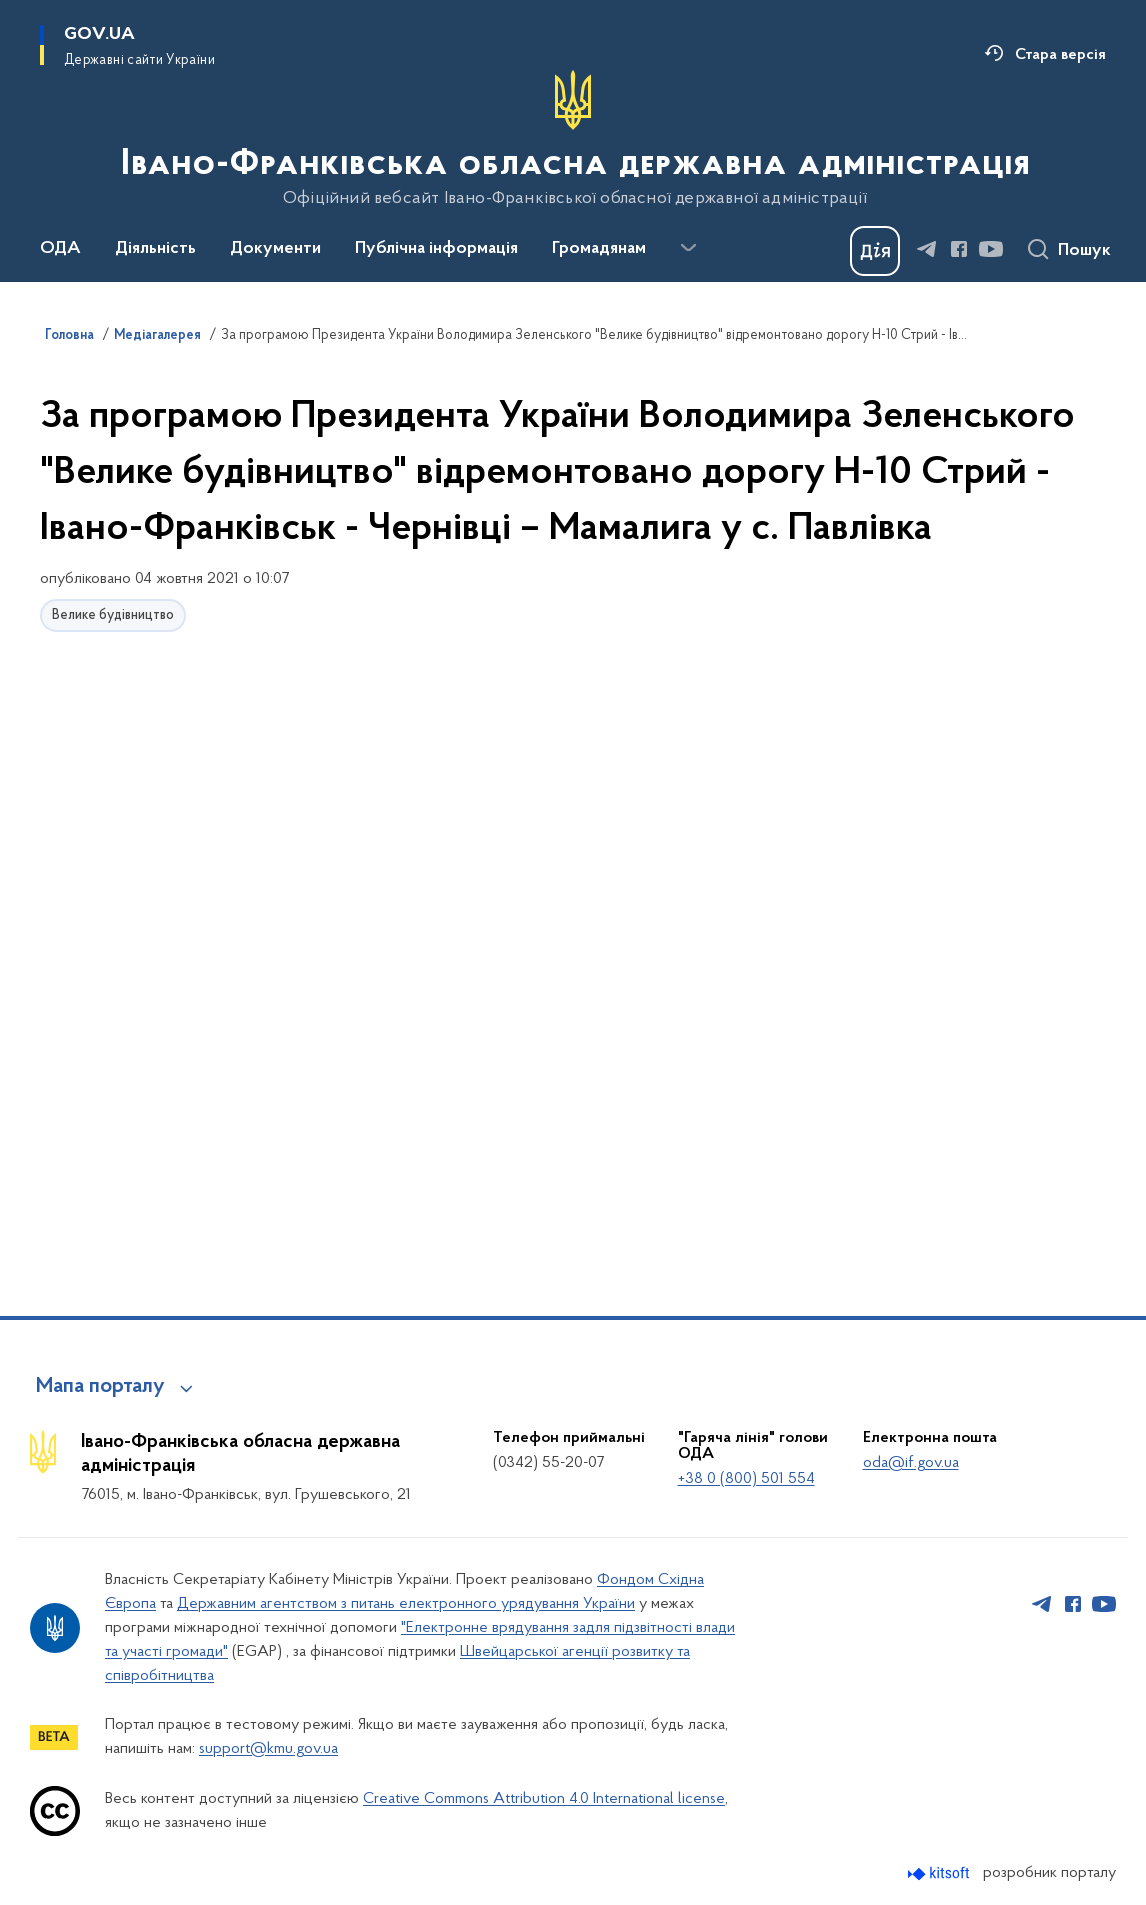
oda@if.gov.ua (911, 1463)
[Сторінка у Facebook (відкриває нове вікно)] (959, 249)
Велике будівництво (113, 615)
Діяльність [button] (155, 249)
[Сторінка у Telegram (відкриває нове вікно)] (927, 249)
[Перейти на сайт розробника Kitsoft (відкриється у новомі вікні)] (940, 1873)
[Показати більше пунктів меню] (688, 248)
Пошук (1084, 251)
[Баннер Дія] (875, 251)
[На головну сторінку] (573, 139)
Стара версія (1060, 55)
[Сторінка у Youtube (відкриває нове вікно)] (991, 249)
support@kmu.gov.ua (268, 1749)
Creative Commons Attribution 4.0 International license (544, 1799)
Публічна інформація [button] (436, 249)
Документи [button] (275, 249)
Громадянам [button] (599, 249)
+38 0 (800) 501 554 (746, 1479)
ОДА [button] (60, 249)
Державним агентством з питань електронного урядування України (406, 1604)
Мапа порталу (100, 1387)
